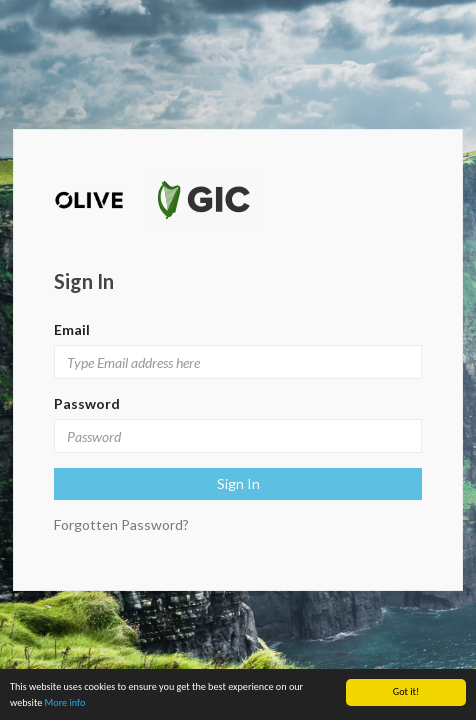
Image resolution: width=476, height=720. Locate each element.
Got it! (406, 691)
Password (87, 403)
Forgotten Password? (121, 524)
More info (65, 702)
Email (72, 329)
